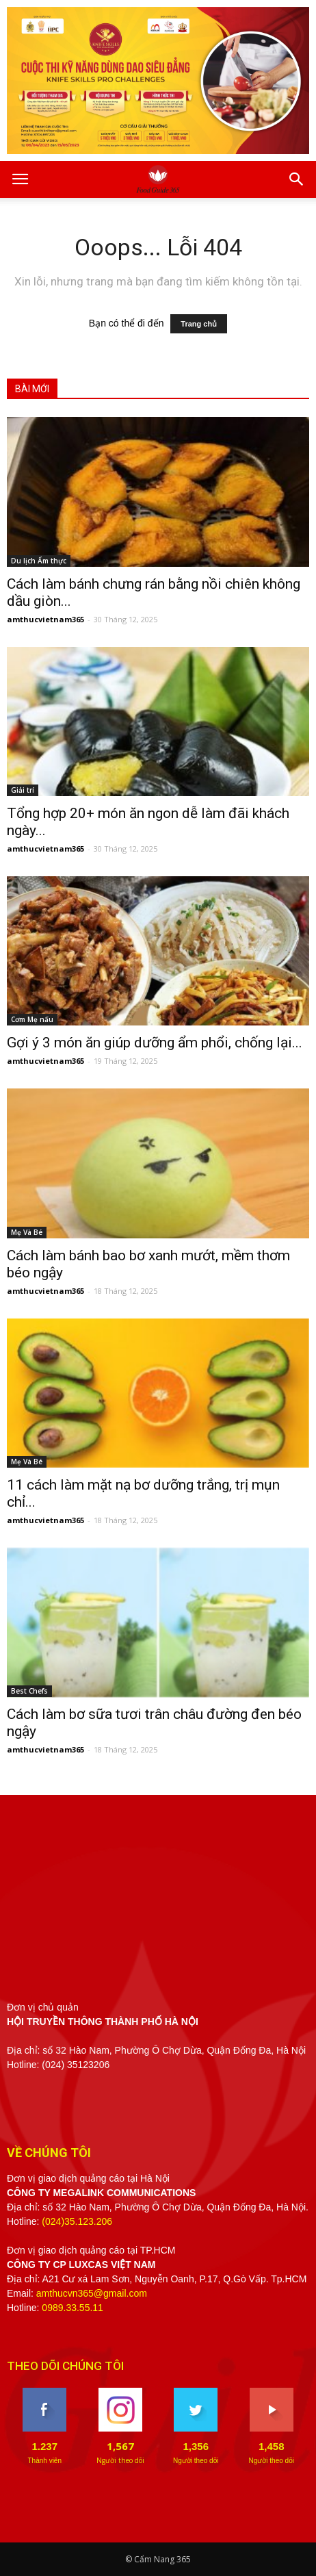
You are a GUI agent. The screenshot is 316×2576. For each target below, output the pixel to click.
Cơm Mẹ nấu (32, 1019)
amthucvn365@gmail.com (91, 2293)
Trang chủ (199, 324)
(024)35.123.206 (77, 2221)
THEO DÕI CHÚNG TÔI (65, 2366)
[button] (297, 179)
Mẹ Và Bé (26, 1232)
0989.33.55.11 (72, 2307)
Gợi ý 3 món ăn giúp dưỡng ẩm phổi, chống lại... (154, 1042)
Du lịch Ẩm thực (38, 560)
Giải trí (22, 790)
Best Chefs (29, 1691)
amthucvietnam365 (45, 619)
